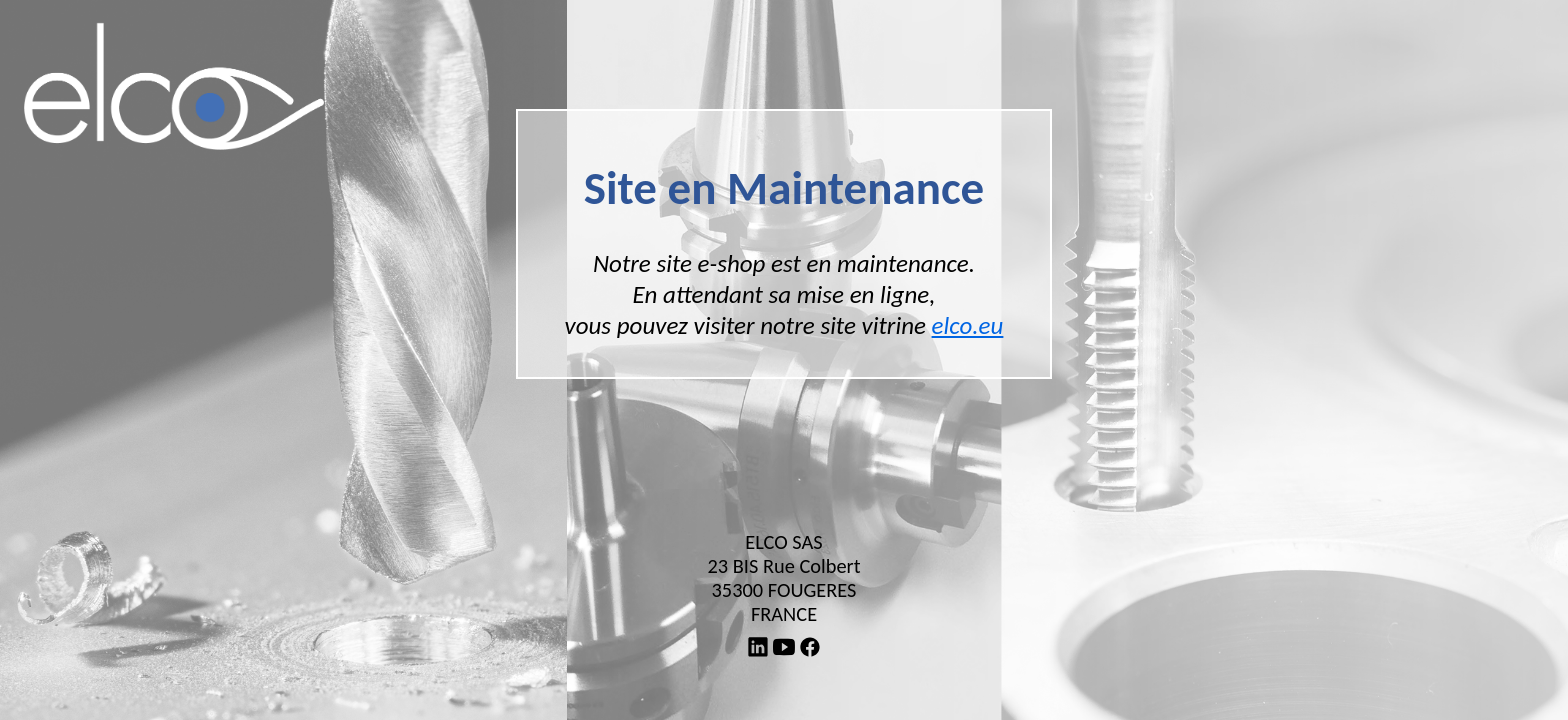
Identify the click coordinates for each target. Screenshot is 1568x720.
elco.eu (968, 325)
